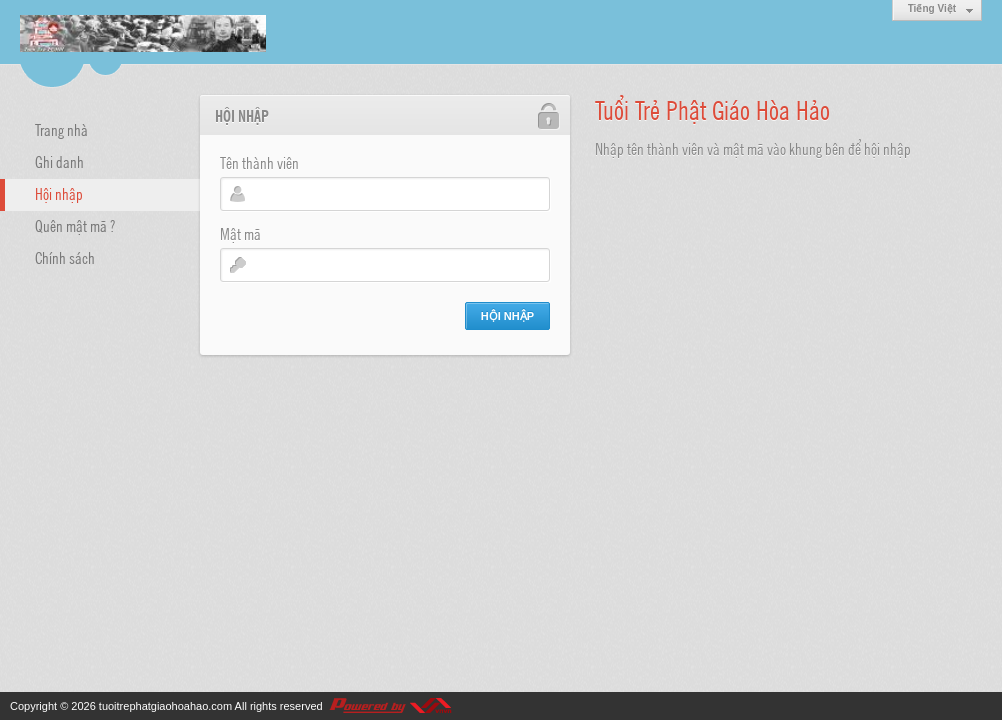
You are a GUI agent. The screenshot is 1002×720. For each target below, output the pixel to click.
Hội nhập (59, 193)
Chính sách (65, 257)
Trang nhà (61, 129)
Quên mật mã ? (75, 225)
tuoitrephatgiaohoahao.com (165, 706)
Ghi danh (59, 161)
